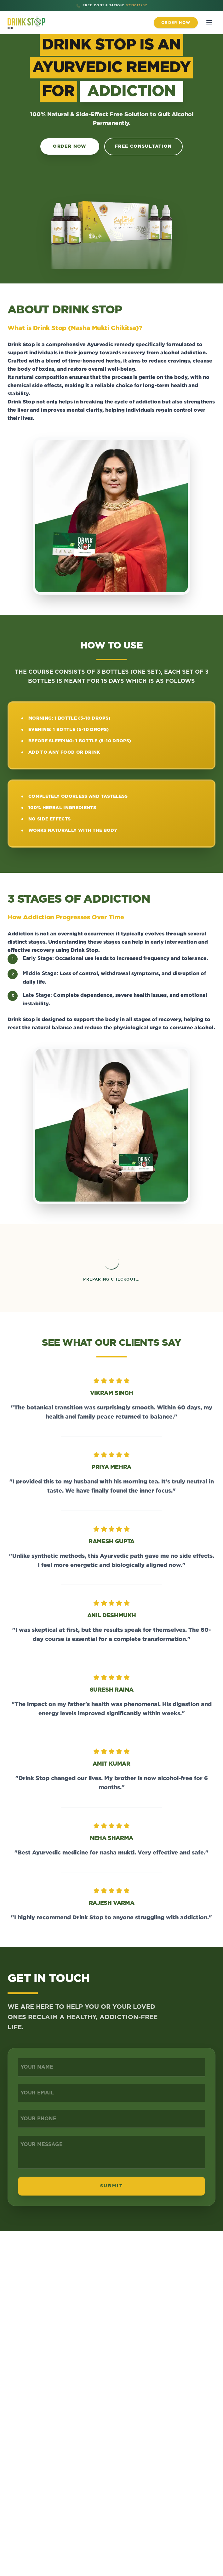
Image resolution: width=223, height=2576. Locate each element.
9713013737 (136, 5)
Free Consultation (143, 146)
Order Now (70, 146)
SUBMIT (111, 2186)
